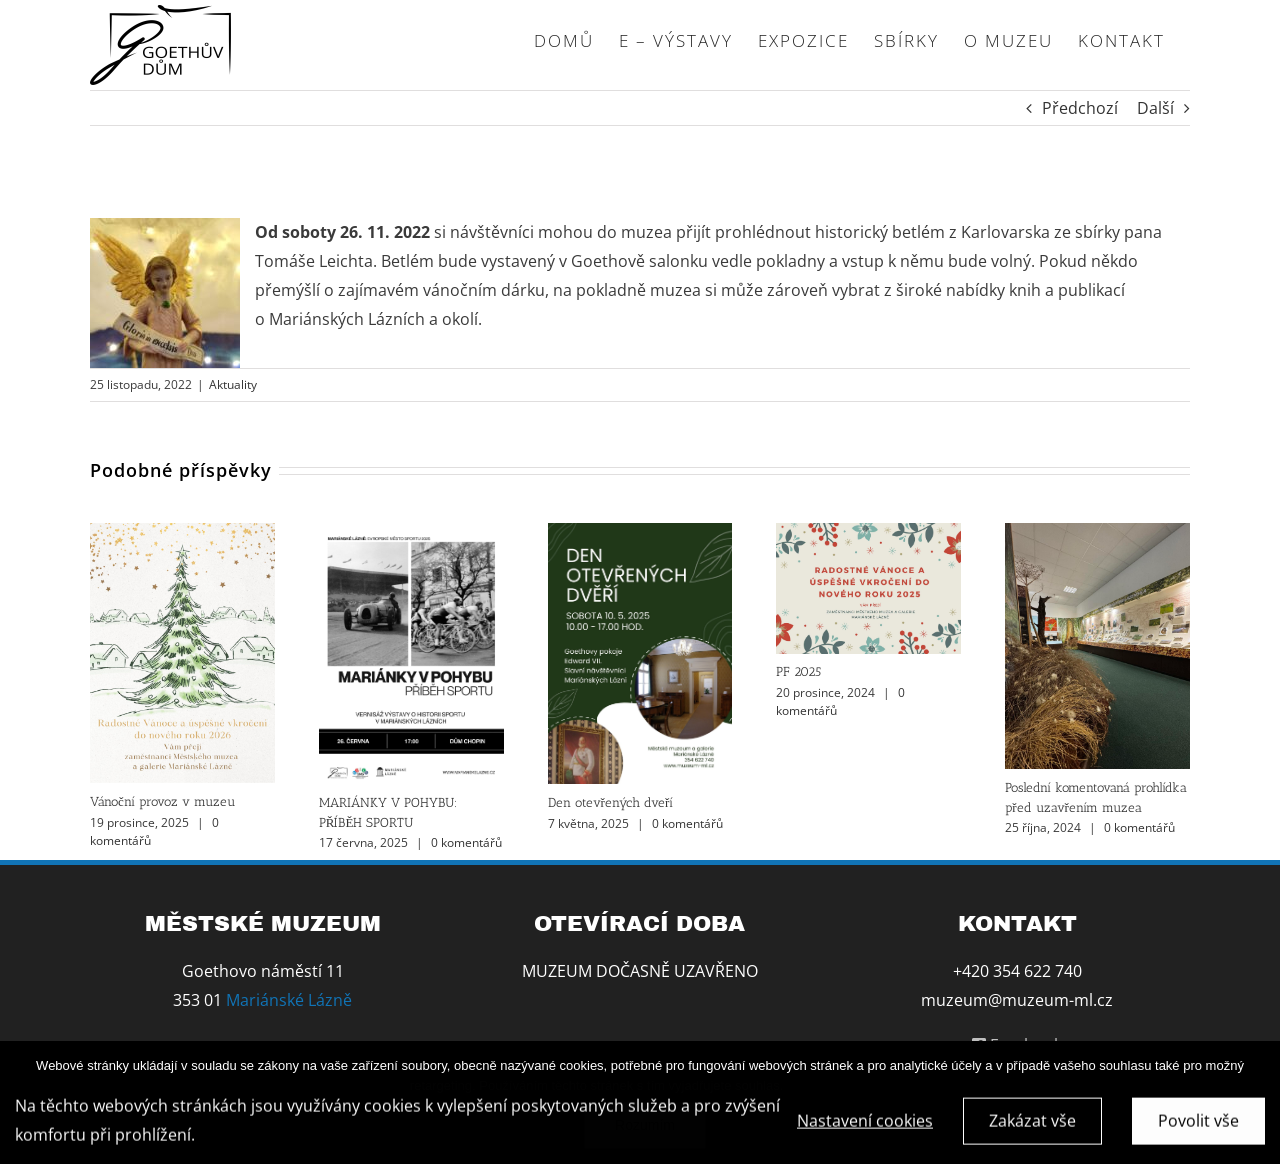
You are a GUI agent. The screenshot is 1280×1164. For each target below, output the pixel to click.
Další (1155, 108)
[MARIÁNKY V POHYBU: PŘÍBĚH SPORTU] (411, 534)
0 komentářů (466, 842)
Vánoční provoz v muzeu (162, 801)
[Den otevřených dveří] (640, 534)
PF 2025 (798, 671)
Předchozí (1080, 108)
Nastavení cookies (865, 1125)
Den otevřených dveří (611, 802)
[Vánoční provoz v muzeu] (182, 534)
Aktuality (233, 384)
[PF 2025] (868, 534)
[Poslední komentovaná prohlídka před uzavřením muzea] (1097, 534)
